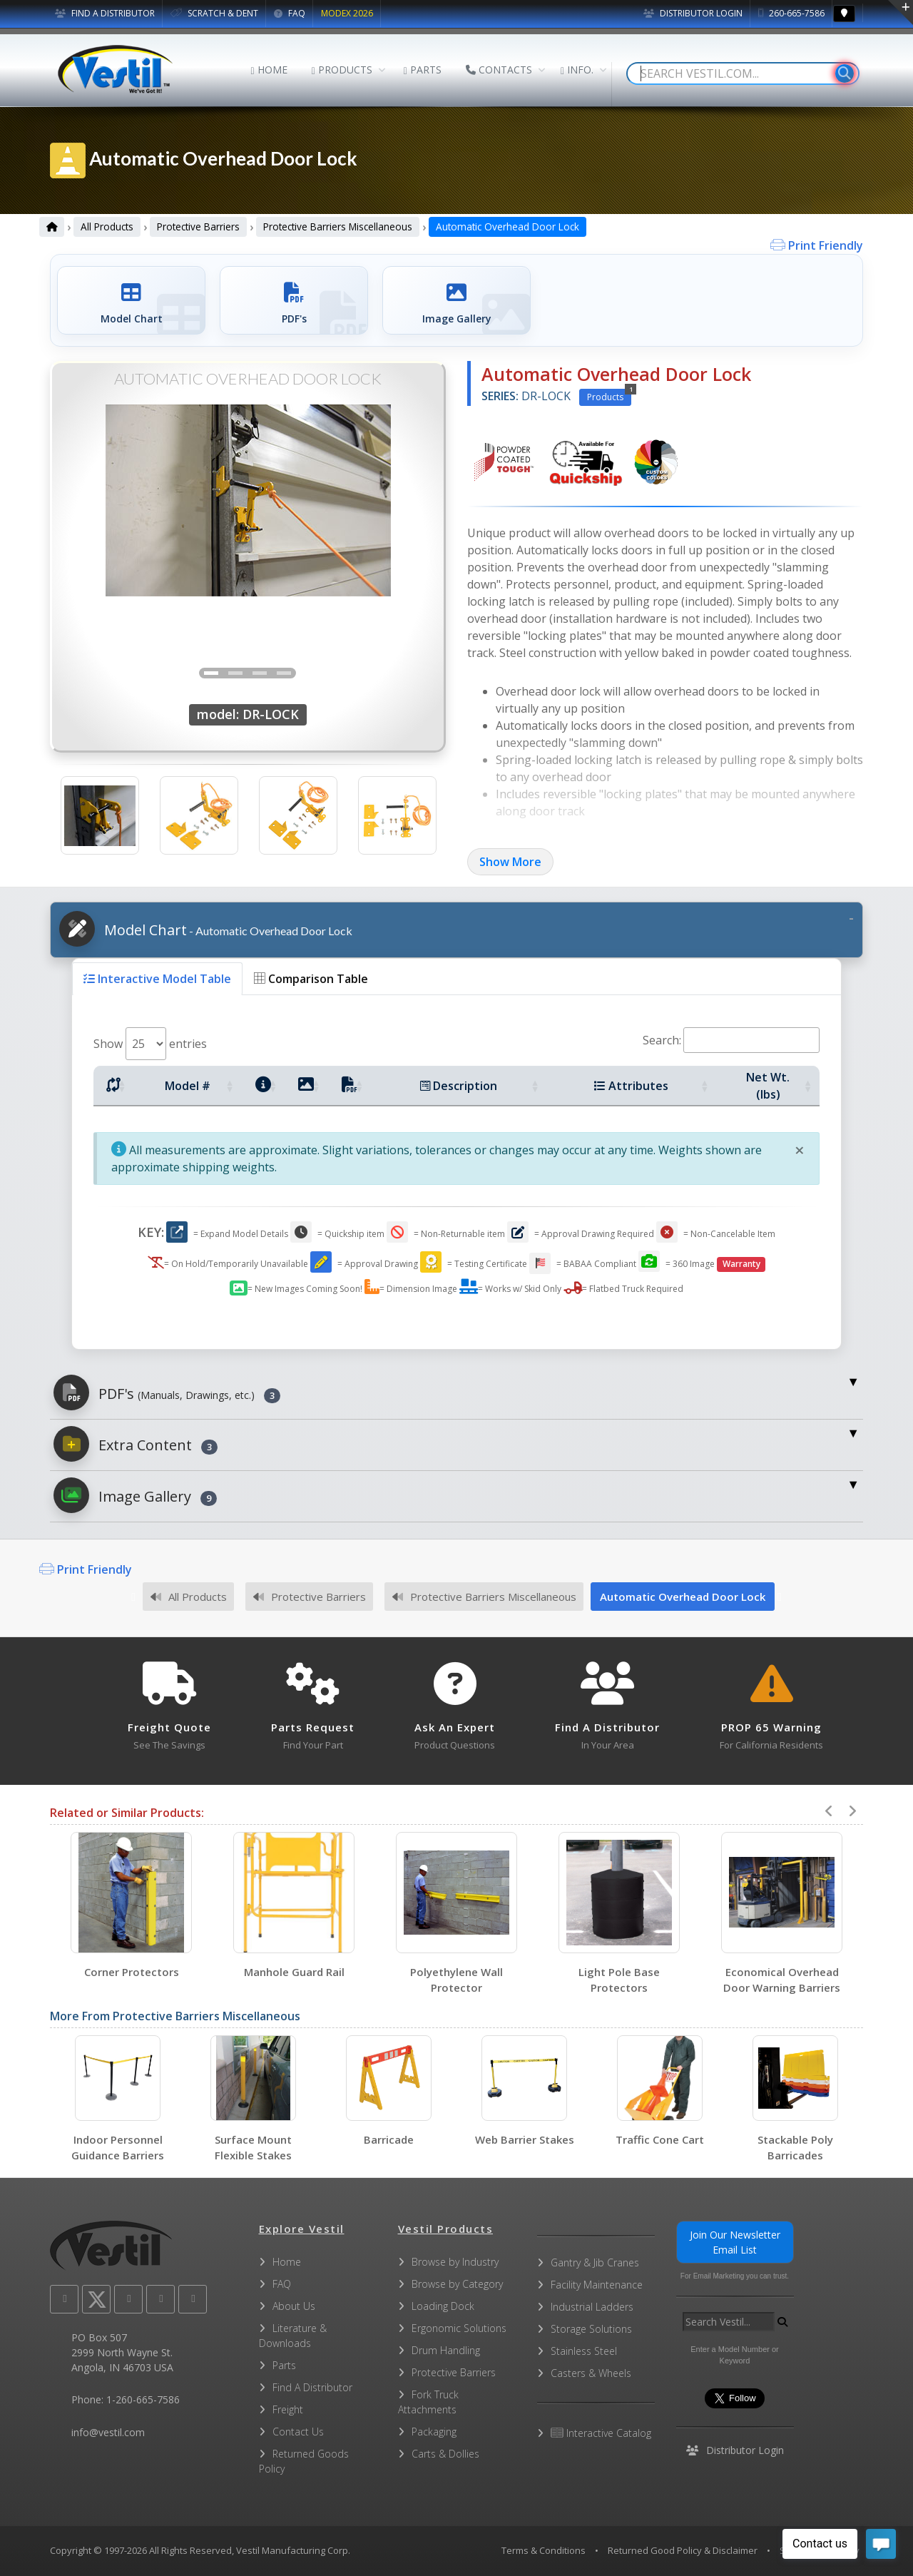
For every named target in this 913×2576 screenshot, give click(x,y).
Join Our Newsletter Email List (735, 2242)
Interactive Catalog (601, 2433)
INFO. (577, 69)
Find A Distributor (312, 2387)
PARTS (423, 69)
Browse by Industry (455, 2262)
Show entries (150, 1043)
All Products (107, 226)
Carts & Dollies (445, 2453)
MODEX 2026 (347, 13)
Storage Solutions (591, 2329)
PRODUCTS (342, 69)
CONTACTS (499, 69)
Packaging (434, 2431)
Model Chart (205, 929)
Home (286, 2262)
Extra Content (135, 1444)
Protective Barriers (198, 226)
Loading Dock (443, 2306)
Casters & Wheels (591, 2373)
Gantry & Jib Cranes (595, 2262)
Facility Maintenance (597, 2284)
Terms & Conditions (543, 2550)
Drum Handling (446, 2350)
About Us (293, 2306)
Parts (284, 2365)
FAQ (289, 13)
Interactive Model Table (157, 979)
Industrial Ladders (592, 2306)
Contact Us (298, 2431)
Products (609, 396)
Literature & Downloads (293, 2335)
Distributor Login (693, 13)
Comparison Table (311, 979)
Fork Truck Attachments (428, 2402)
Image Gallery (135, 1495)
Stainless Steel (584, 2351)
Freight (287, 2409)
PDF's (166, 1392)
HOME (269, 69)
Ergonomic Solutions (459, 2328)
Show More (510, 862)
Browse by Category (457, 2284)
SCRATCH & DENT (214, 13)
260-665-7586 (791, 13)
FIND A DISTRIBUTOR (105, 13)
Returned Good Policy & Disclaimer (683, 2550)
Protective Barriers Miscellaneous (337, 226)
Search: (731, 1040)
